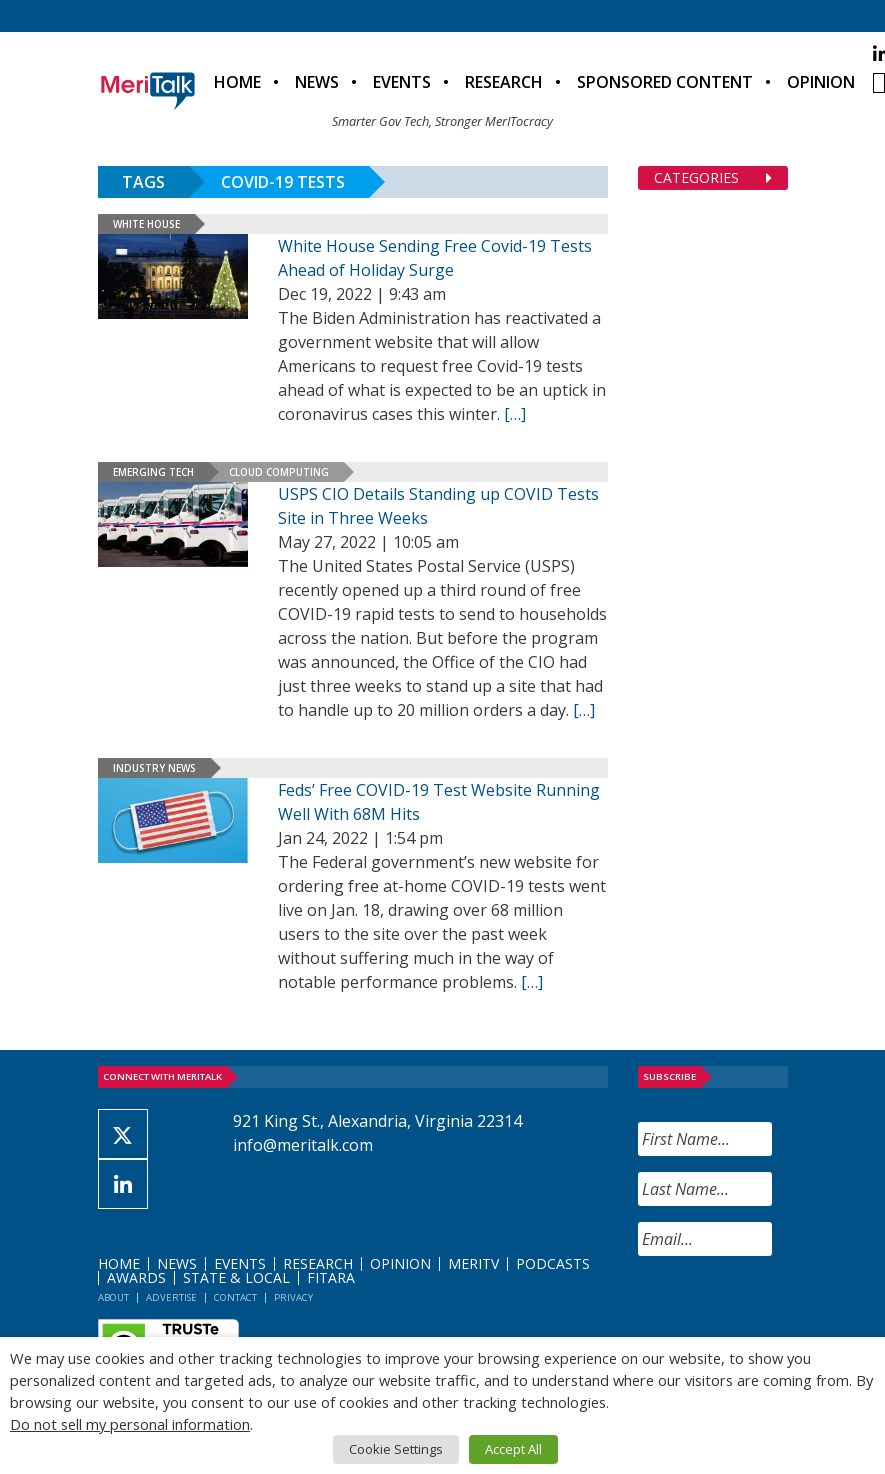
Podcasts (553, 1263)
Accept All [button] (513, 1449)
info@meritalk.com (303, 1145)
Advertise (171, 1297)
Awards (136, 1277)
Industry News (154, 768)
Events (402, 82)
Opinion (821, 82)
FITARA (331, 1277)
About (113, 1297)
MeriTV (473, 1263)
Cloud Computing (279, 472)
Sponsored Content (665, 82)
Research (504, 82)
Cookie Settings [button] (396, 1449)
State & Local (236, 1277)
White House (146, 224)
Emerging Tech (153, 472)
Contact (235, 1297)
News (317, 82)
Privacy (293, 1297)
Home (237, 82)
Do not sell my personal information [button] (130, 1424)
